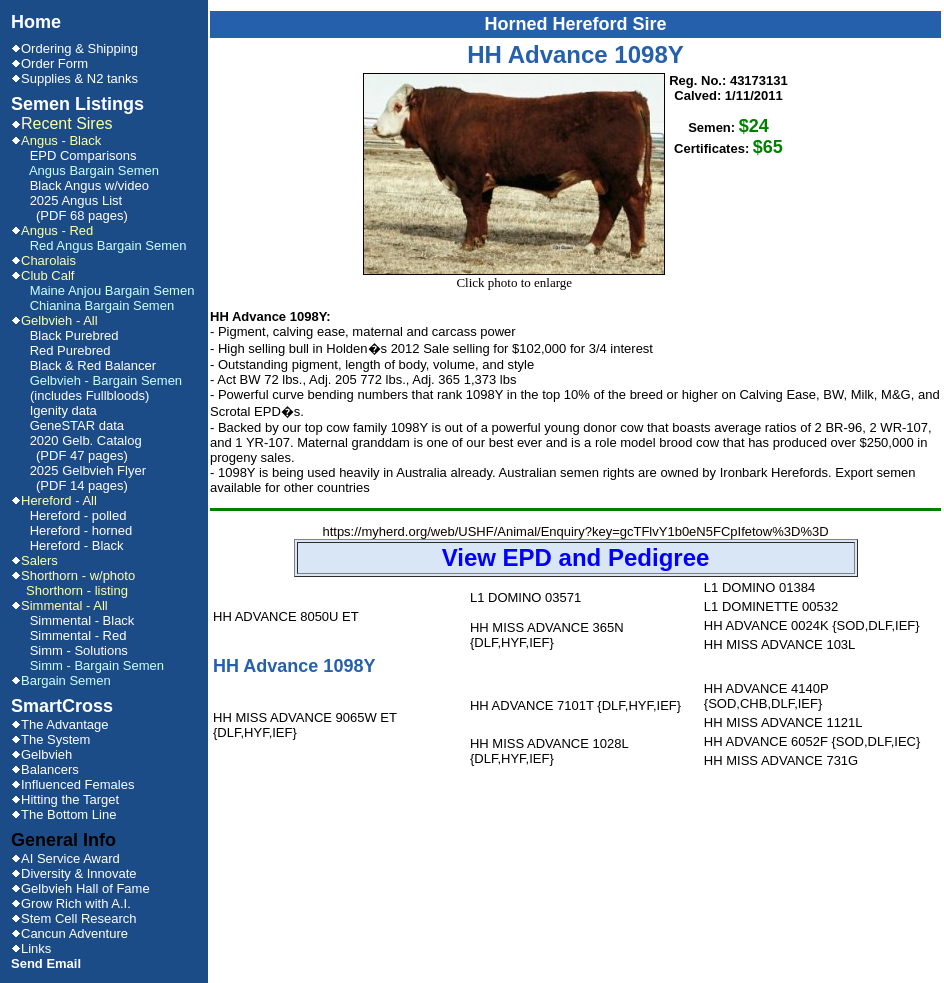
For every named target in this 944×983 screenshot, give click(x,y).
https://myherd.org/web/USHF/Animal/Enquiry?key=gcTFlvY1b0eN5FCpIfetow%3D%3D (576, 550)
